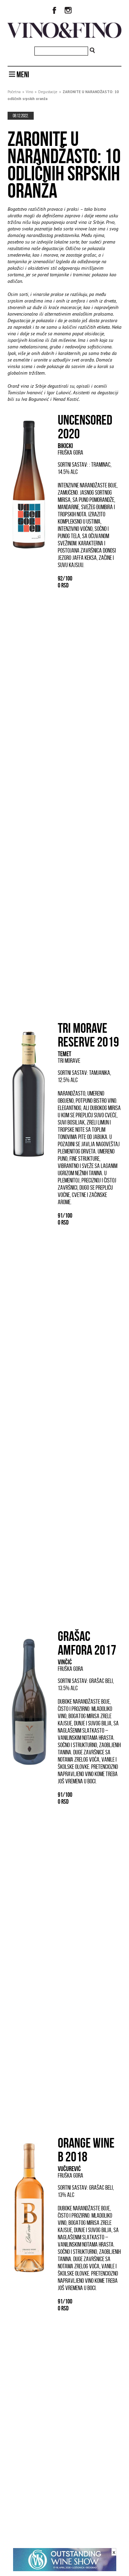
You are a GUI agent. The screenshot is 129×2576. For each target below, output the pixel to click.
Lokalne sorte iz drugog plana (45, 2383)
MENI (19, 74)
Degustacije (47, 91)
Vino (29, 91)
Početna (14, 91)
